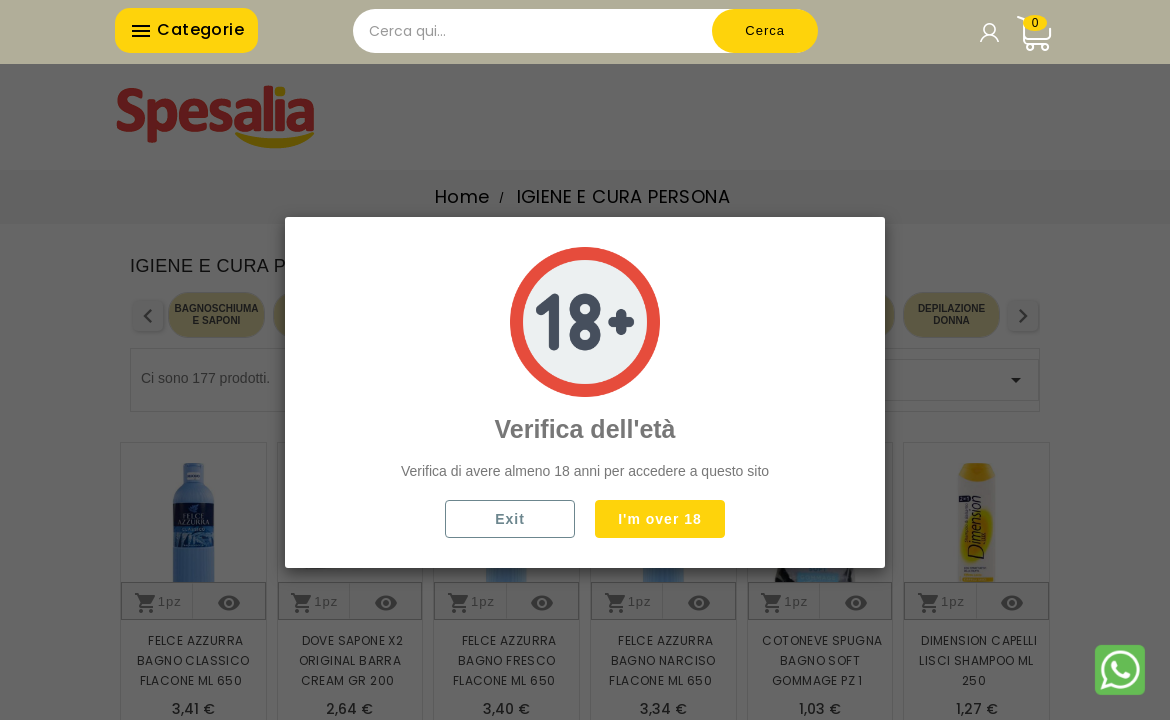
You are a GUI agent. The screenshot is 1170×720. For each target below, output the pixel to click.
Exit (510, 519)
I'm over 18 (660, 519)
